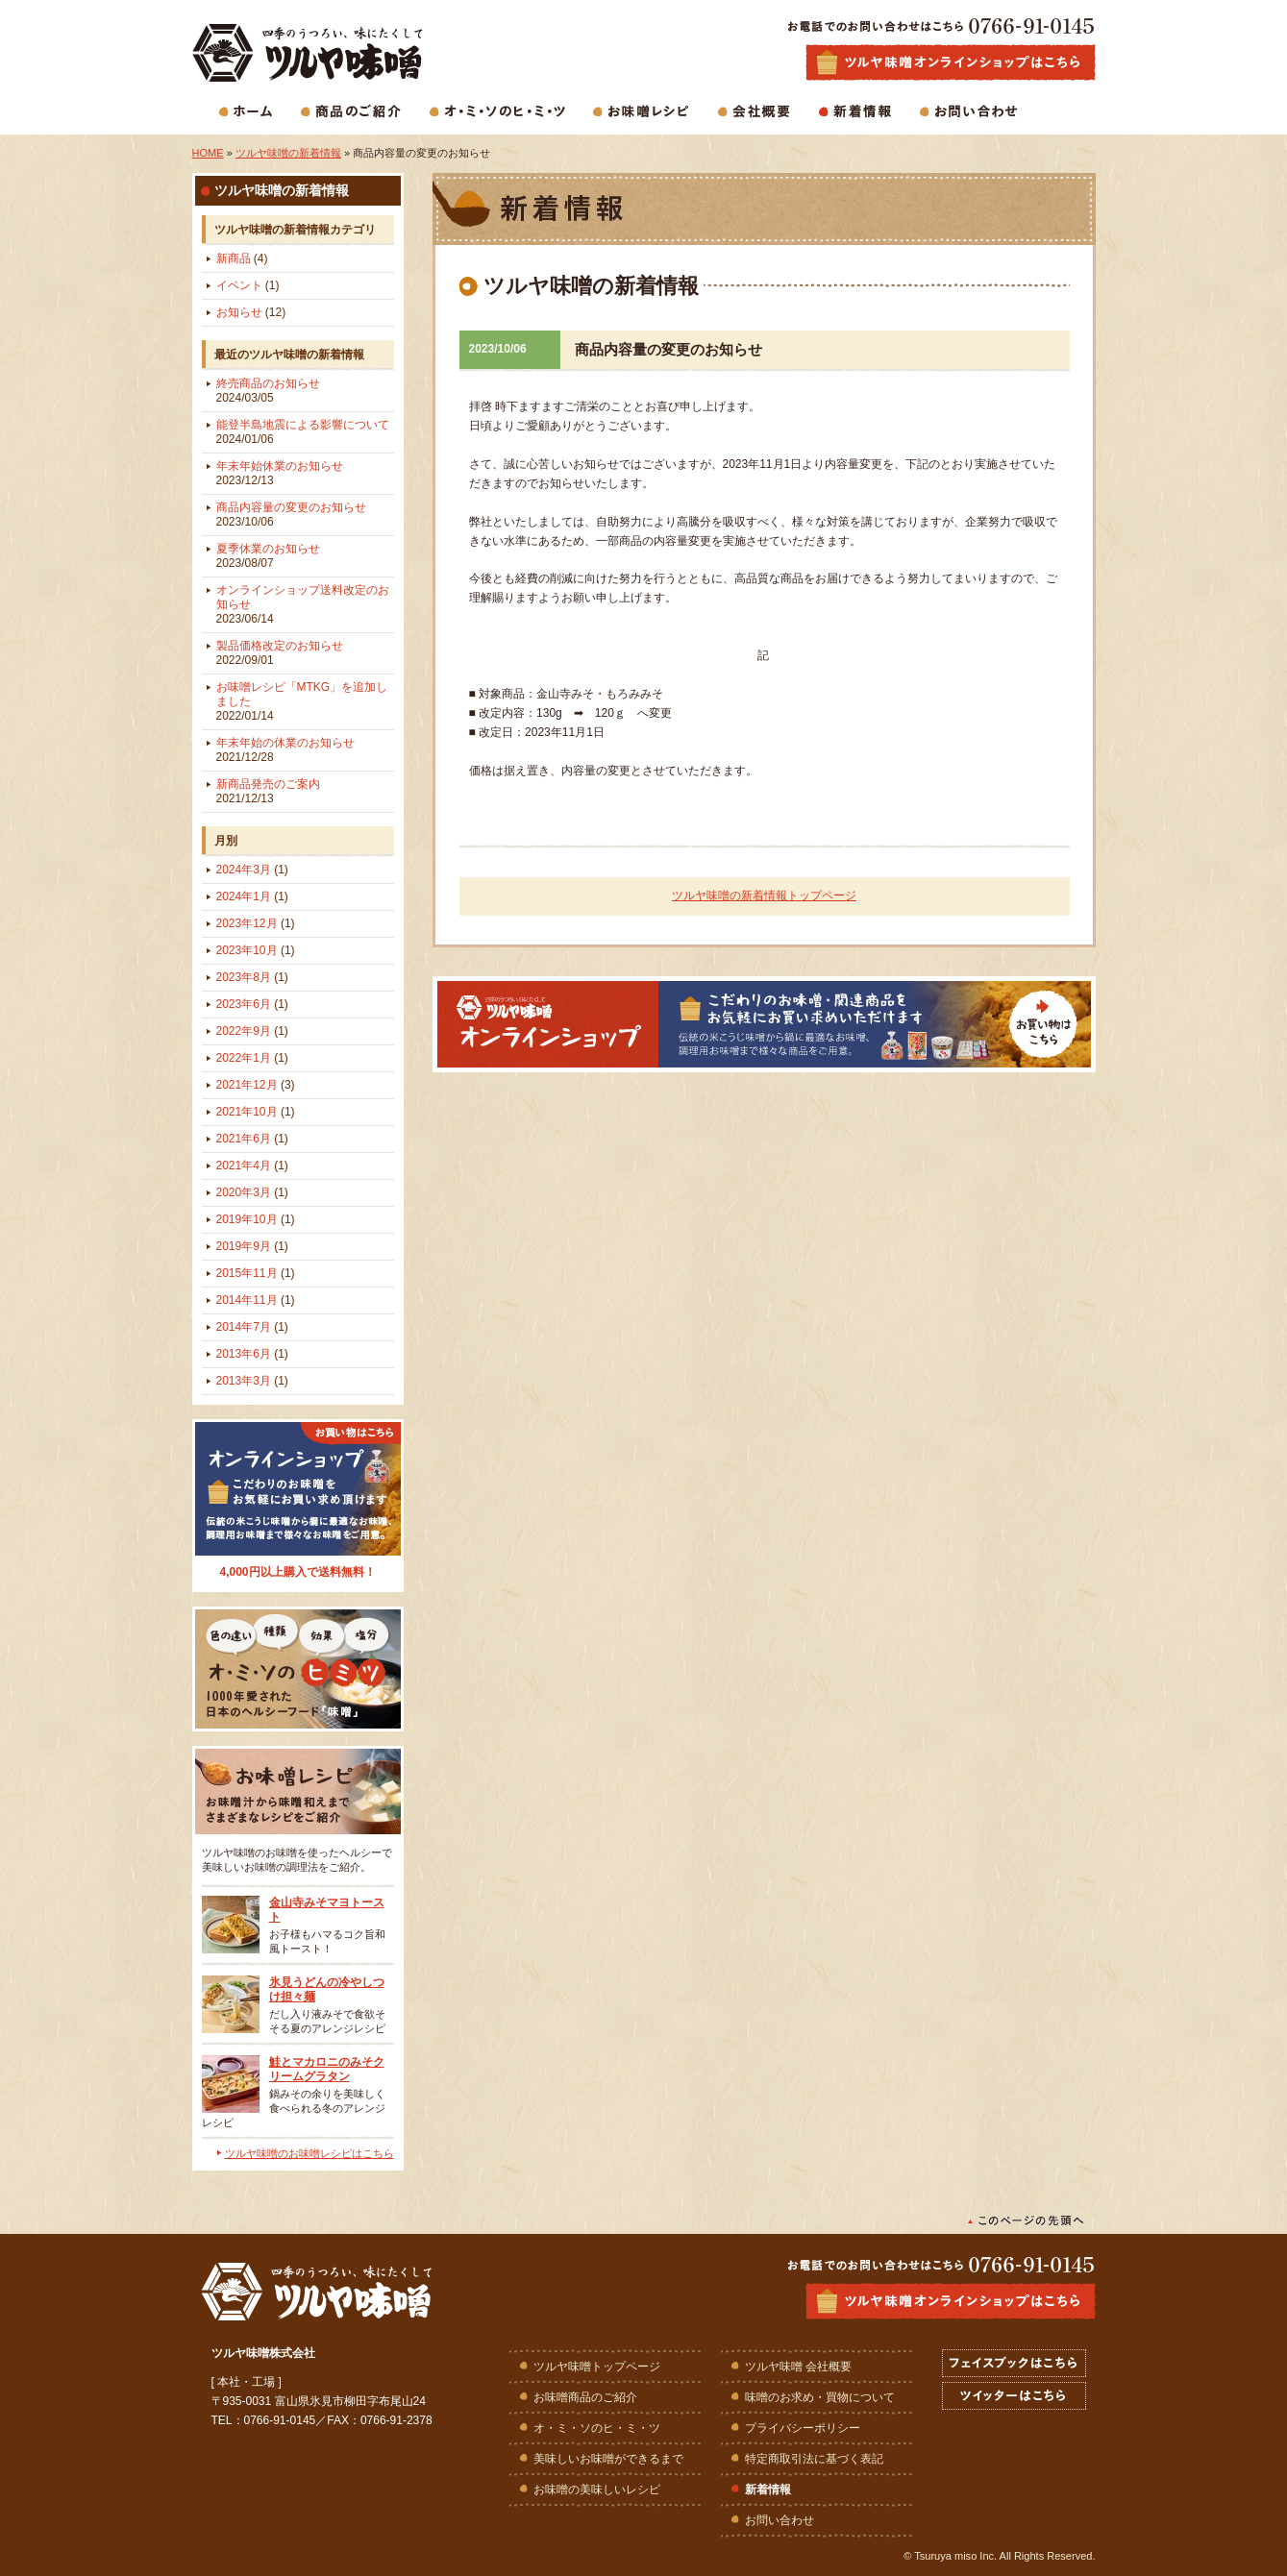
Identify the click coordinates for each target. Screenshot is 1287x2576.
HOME (208, 153)
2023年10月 (255, 950)
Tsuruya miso (945, 2556)
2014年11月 (255, 1300)
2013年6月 (252, 1354)
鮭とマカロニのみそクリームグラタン (326, 2069)
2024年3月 (252, 869)
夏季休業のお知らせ (268, 556)
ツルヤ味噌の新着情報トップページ (764, 895)
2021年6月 (252, 1138)
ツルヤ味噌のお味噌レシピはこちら (309, 2153)
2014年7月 (252, 1327)
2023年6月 (252, 1004)
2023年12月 (255, 923)
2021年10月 (255, 1111)
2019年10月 (255, 1219)
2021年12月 (255, 1085)
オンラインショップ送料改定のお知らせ (302, 604)
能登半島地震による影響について (302, 432)
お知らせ (251, 312)
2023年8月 (252, 977)
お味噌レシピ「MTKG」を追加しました (302, 701)
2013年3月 (252, 1380)
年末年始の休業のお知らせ (285, 750)
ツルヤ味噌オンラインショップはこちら (950, 2301)
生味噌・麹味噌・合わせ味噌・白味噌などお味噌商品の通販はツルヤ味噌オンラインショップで (950, 62)
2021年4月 (252, 1165)
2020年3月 (252, 1192)
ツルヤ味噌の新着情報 (288, 153)
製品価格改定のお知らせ (279, 653)
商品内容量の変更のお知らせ (291, 514)
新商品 (242, 258)
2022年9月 (252, 1031)
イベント (248, 285)
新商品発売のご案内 (268, 791)
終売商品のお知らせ (268, 391)
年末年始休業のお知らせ (279, 473)
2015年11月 (255, 1273)
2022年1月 (252, 1058)
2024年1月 (252, 896)
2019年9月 (252, 1246)
